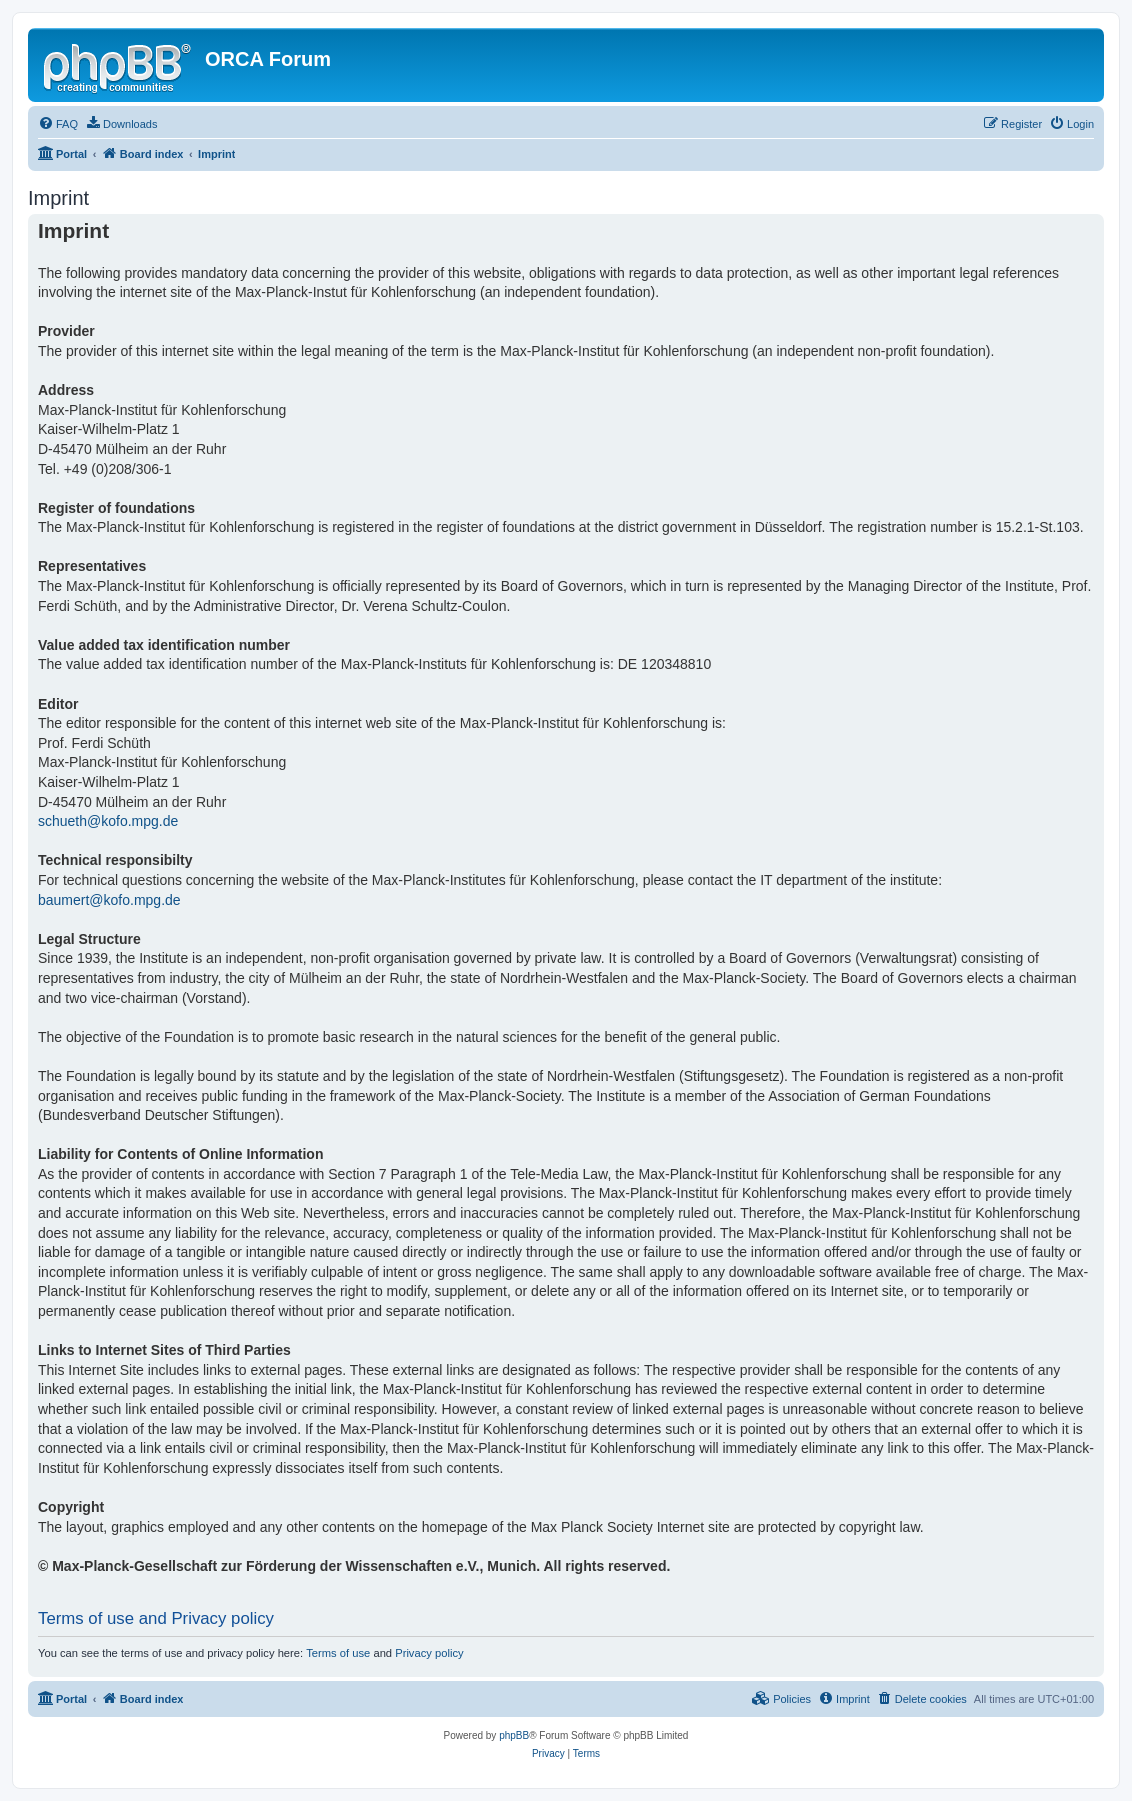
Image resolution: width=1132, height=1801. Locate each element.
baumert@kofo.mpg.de (109, 900)
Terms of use (338, 1653)
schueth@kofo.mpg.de (108, 821)
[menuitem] (58, 124)
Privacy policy (429, 1653)
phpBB (514, 1735)
